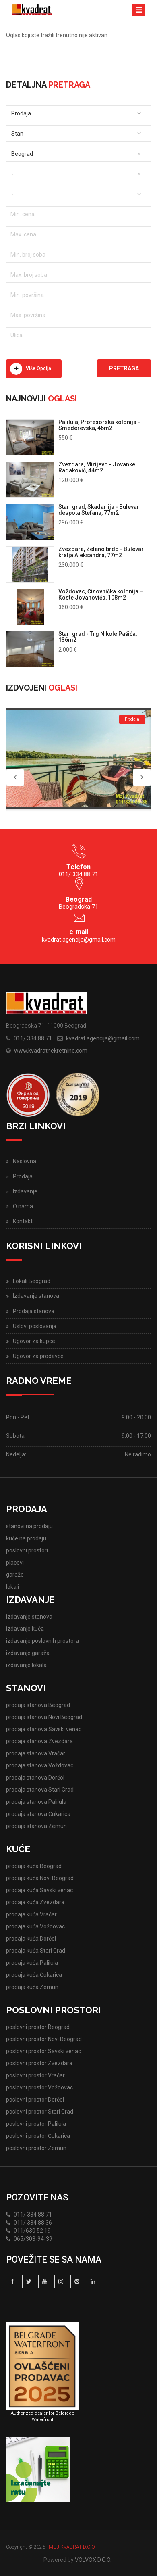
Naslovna (24, 1161)
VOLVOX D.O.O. (93, 2560)
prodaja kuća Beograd (34, 1866)
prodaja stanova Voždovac (39, 1765)
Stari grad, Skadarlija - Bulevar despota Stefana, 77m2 (98, 510)
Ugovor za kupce (34, 1341)
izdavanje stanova (29, 1616)
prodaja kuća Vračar (31, 1914)
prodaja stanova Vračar (35, 1753)
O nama (23, 1206)
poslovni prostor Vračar (35, 2075)
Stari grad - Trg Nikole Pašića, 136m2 (97, 637)
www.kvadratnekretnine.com (50, 1050)
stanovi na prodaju (29, 1526)
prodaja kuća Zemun (32, 1987)
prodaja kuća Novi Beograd (40, 1878)
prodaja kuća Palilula (32, 1963)
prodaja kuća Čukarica (34, 1975)
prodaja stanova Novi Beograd (44, 1717)
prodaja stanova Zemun (36, 1826)
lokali (12, 1587)
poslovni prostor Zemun (36, 2148)
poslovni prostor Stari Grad (39, 2111)
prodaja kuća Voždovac (35, 1926)
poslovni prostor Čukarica (38, 2136)
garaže (15, 1574)
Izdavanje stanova (36, 1296)
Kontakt (23, 1221)
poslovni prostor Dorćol (35, 2099)
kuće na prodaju (26, 1538)
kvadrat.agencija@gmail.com (79, 939)
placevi (15, 1562)
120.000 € (70, 480)
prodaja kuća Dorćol (31, 1938)
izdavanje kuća (25, 1628)
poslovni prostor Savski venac (43, 2051)
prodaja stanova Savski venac (43, 1729)
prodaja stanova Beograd (38, 1705)
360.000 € (70, 607)
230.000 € (70, 565)
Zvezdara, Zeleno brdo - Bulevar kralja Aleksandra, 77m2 (101, 552)
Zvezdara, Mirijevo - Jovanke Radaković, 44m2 (96, 467)
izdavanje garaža (28, 1653)
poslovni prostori (27, 1550)
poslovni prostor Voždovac (39, 2087)
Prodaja (23, 1176)
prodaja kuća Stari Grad (35, 1950)
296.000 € (70, 522)
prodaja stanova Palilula (36, 1802)
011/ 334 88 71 (33, 1038)
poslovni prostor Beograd (38, 2027)
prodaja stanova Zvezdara (39, 1741)
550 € (65, 438)
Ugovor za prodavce (38, 1356)
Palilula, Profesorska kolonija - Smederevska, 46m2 (99, 425)
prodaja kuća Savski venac (39, 1890)
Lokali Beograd (31, 1281)
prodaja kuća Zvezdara (35, 1902)
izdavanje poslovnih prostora (42, 1641)
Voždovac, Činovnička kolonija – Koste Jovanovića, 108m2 (100, 594)
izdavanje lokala (26, 1665)
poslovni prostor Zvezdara (39, 2063)
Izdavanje (25, 1191)
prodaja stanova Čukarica (38, 1814)
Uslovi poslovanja (34, 1326)
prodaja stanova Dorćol (35, 1777)
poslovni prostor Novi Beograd (44, 2039)
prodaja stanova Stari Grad (40, 1789)
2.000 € (67, 649)
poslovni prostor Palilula (36, 2124)
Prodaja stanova (33, 1311)
